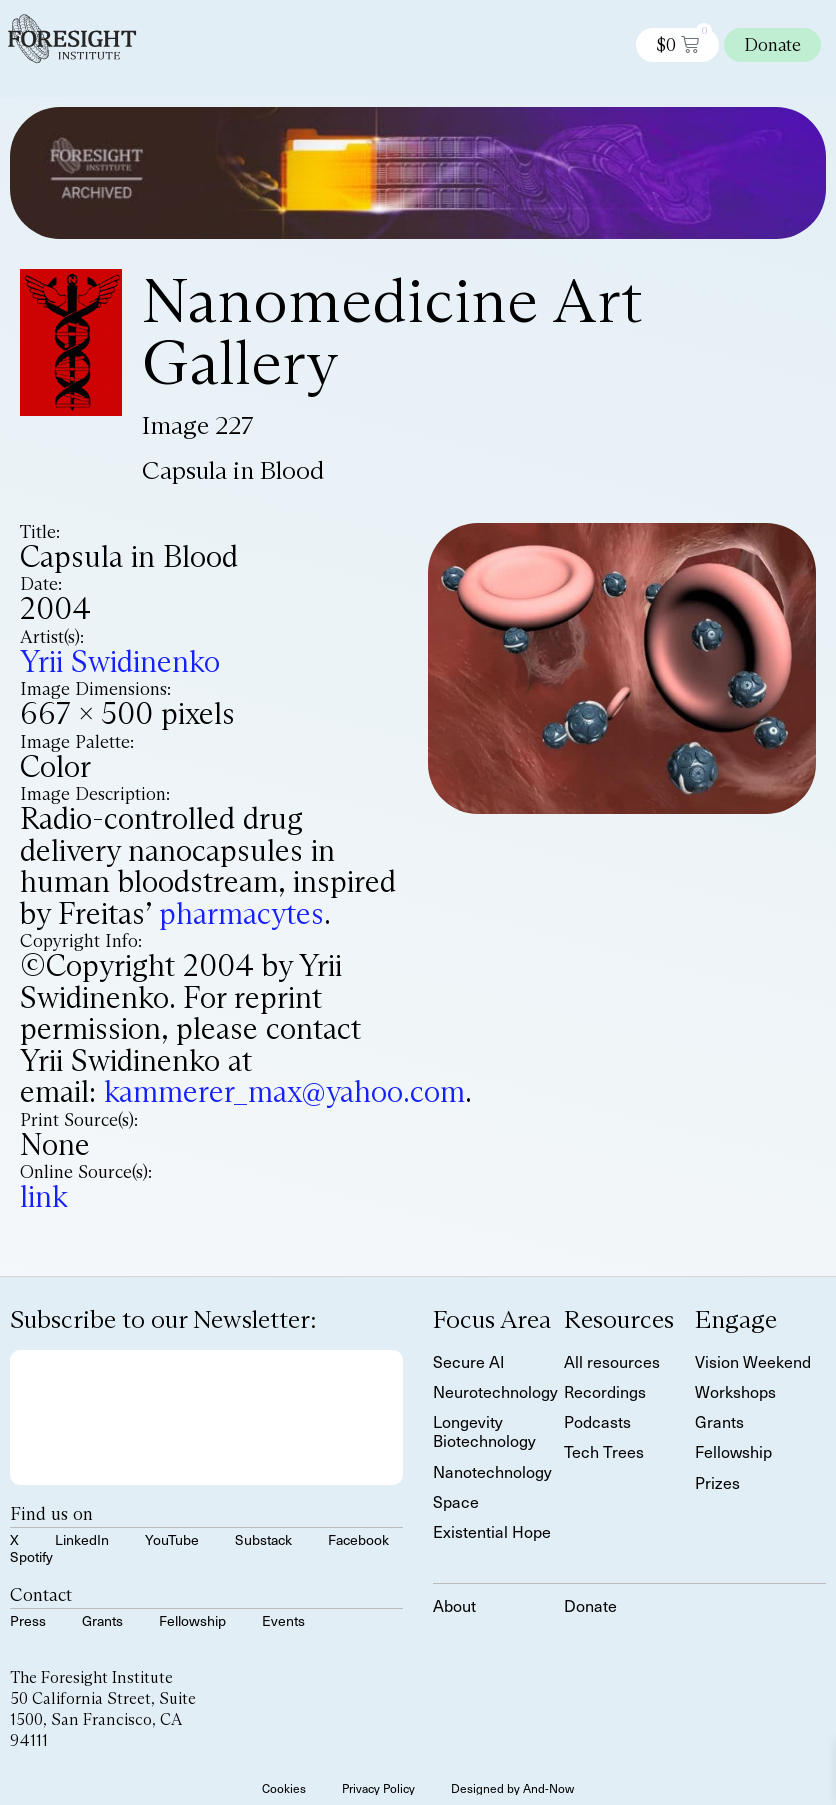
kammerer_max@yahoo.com (284, 1091)
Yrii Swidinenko (120, 661)
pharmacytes (241, 913)
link (44, 1196)
